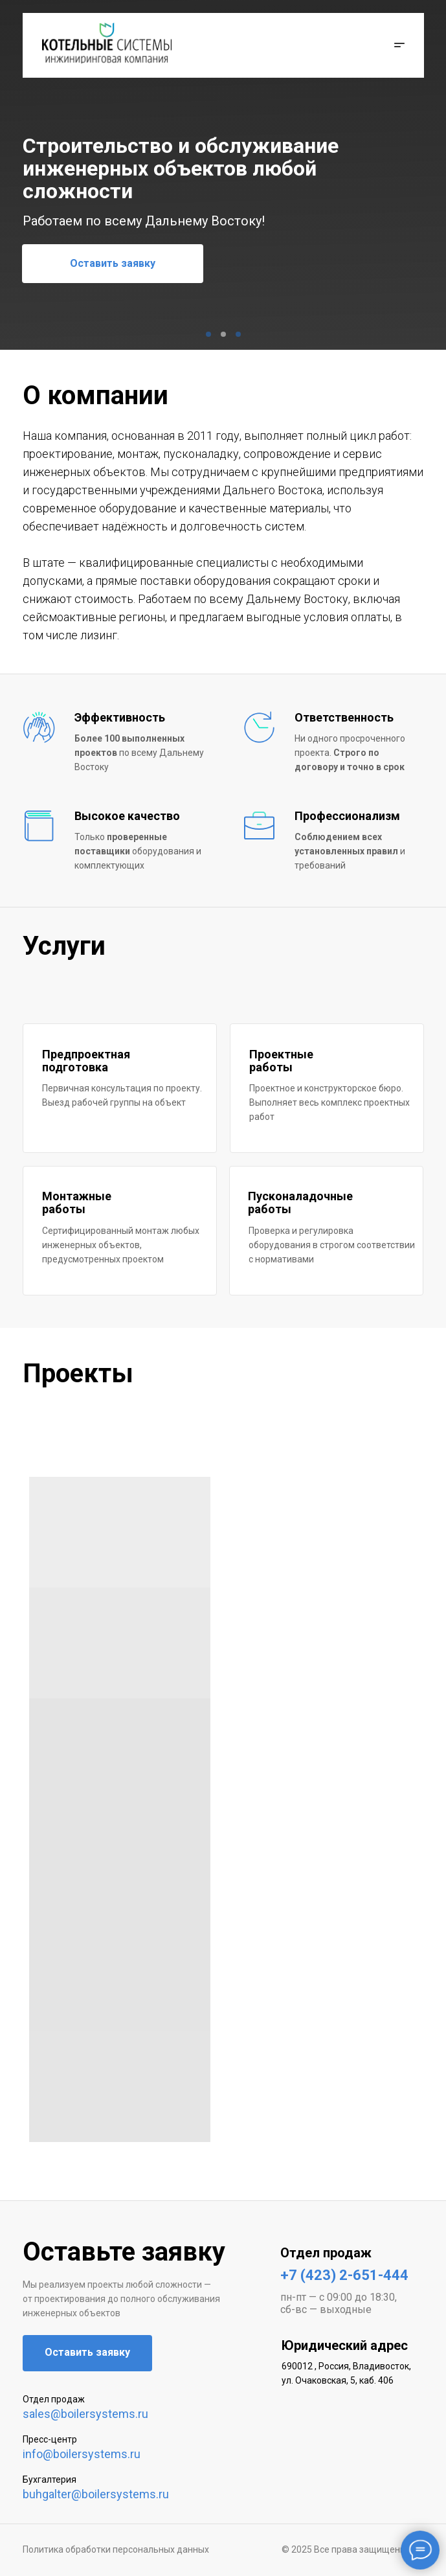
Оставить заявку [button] (112, 263)
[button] (396, 45)
